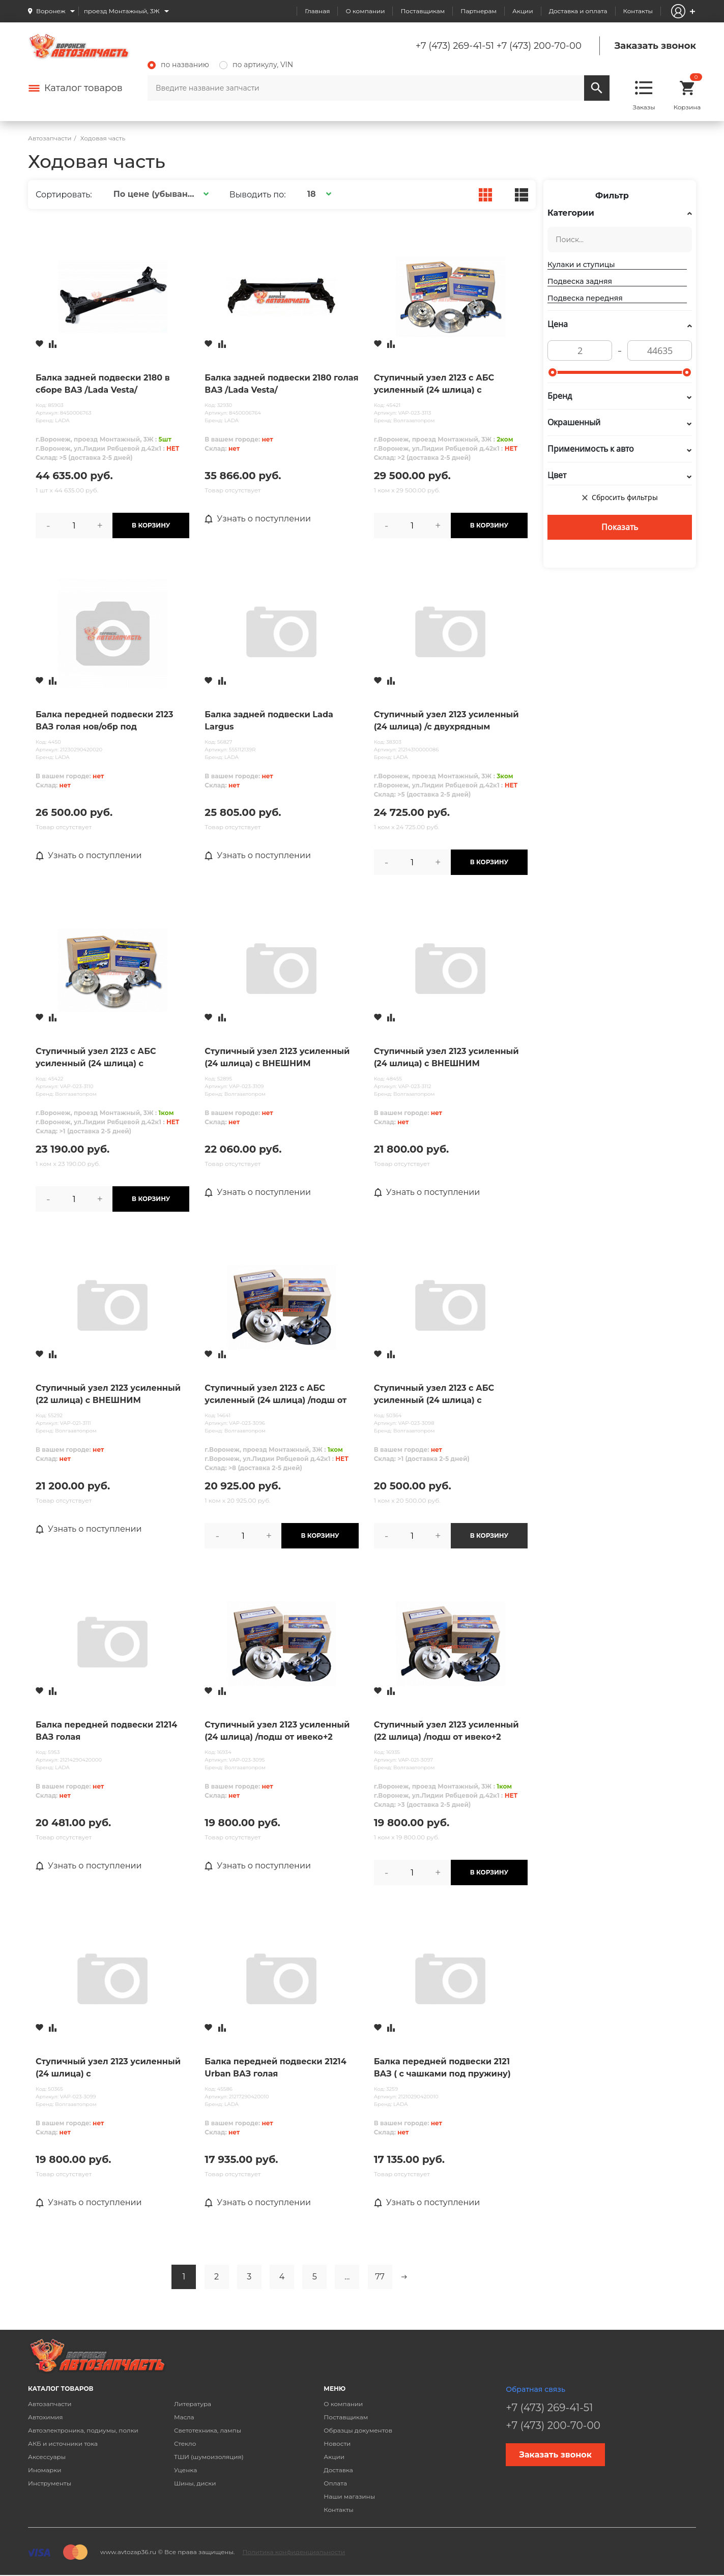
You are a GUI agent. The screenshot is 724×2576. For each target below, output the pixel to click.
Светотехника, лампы (207, 2430)
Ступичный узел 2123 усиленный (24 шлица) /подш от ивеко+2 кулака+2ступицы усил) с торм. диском (277, 1731)
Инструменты (49, 2483)
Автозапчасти (50, 2404)
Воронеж (51, 11)
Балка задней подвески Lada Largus (269, 720)
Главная (317, 11)
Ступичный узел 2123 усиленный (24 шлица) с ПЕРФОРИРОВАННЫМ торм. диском (108, 2068)
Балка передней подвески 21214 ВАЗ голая (106, 1731)
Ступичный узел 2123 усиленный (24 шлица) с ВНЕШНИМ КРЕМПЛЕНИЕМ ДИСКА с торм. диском (277, 1058)
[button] (159, 194)
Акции (522, 11)
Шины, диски (195, 2483)
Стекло (185, 2443)
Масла (184, 2417)
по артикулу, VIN (256, 64)
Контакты (638, 11)
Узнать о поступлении (258, 519)
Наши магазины (349, 2496)
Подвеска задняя (579, 281)
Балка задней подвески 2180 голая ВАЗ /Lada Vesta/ (281, 384)
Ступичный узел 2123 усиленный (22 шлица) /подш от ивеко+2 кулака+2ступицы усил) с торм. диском (446, 1731)
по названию (178, 64)
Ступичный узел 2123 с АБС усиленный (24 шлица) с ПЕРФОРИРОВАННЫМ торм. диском (437, 1395)
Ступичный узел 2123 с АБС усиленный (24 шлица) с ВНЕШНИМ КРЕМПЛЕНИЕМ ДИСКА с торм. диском (96, 1058)
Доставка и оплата (578, 11)
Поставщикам (422, 11)
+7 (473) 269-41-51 (455, 45)
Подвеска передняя (585, 298)
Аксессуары (47, 2457)
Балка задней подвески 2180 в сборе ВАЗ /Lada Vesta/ (103, 384)
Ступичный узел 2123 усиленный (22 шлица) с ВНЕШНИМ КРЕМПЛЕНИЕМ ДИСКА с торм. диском (108, 1395)
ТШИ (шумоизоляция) (209, 2457)
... (347, 2276)
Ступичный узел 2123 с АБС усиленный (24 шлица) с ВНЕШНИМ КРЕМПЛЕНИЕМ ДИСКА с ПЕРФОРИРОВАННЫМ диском (444, 384)
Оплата (335, 2483)
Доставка (338, 2470)
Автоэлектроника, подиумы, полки (83, 2430)
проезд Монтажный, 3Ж (122, 11)
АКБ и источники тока (63, 2443)
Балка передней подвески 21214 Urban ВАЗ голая (275, 2068)
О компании (365, 11)
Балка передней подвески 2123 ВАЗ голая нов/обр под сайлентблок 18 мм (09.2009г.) (104, 721)
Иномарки (45, 2470)
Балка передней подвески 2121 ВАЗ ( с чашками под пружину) (442, 2068)
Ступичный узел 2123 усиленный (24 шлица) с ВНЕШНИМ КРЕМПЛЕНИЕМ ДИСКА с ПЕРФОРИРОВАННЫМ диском (446, 1058)
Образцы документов (358, 2430)
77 (380, 2276)
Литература (192, 2404)
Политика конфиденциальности (293, 2552)
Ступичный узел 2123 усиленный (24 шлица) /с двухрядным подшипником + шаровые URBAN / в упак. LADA (448, 721)
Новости (337, 2443)
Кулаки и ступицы (581, 264)
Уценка (185, 2470)
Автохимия (45, 2417)
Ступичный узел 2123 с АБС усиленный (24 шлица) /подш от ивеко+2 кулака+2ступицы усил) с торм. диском (279, 1395)
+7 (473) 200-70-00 (539, 45)
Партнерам (478, 11)
